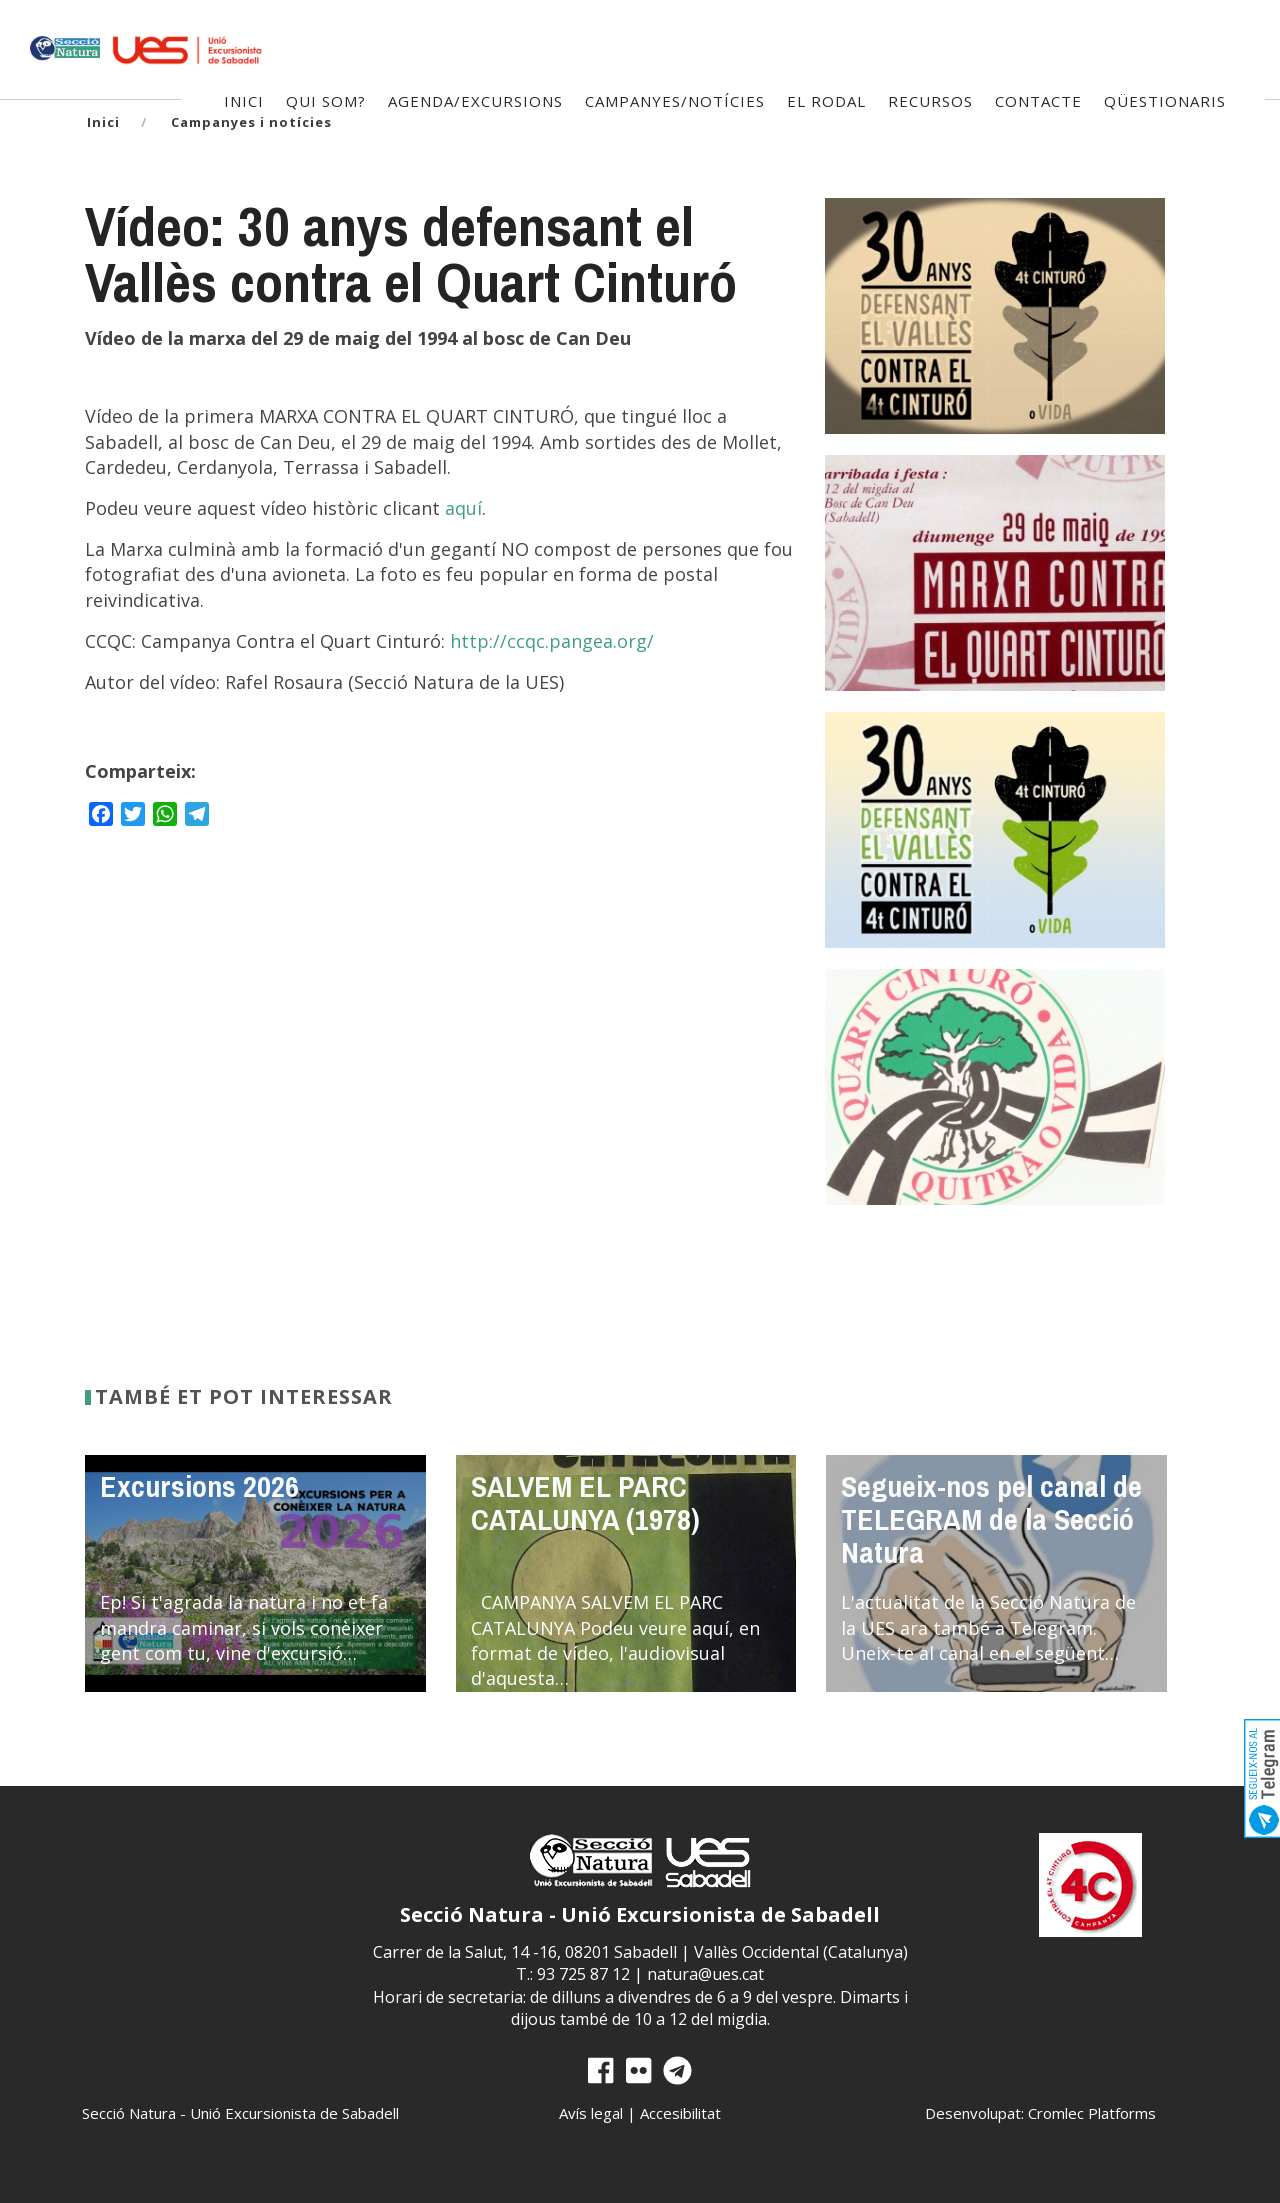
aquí (463, 508)
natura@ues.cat (705, 1974)
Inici (103, 122)
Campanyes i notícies (251, 122)
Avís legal (591, 2113)
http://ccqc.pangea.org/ (552, 641)
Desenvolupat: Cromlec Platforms (1040, 2113)
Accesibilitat (680, 2113)
